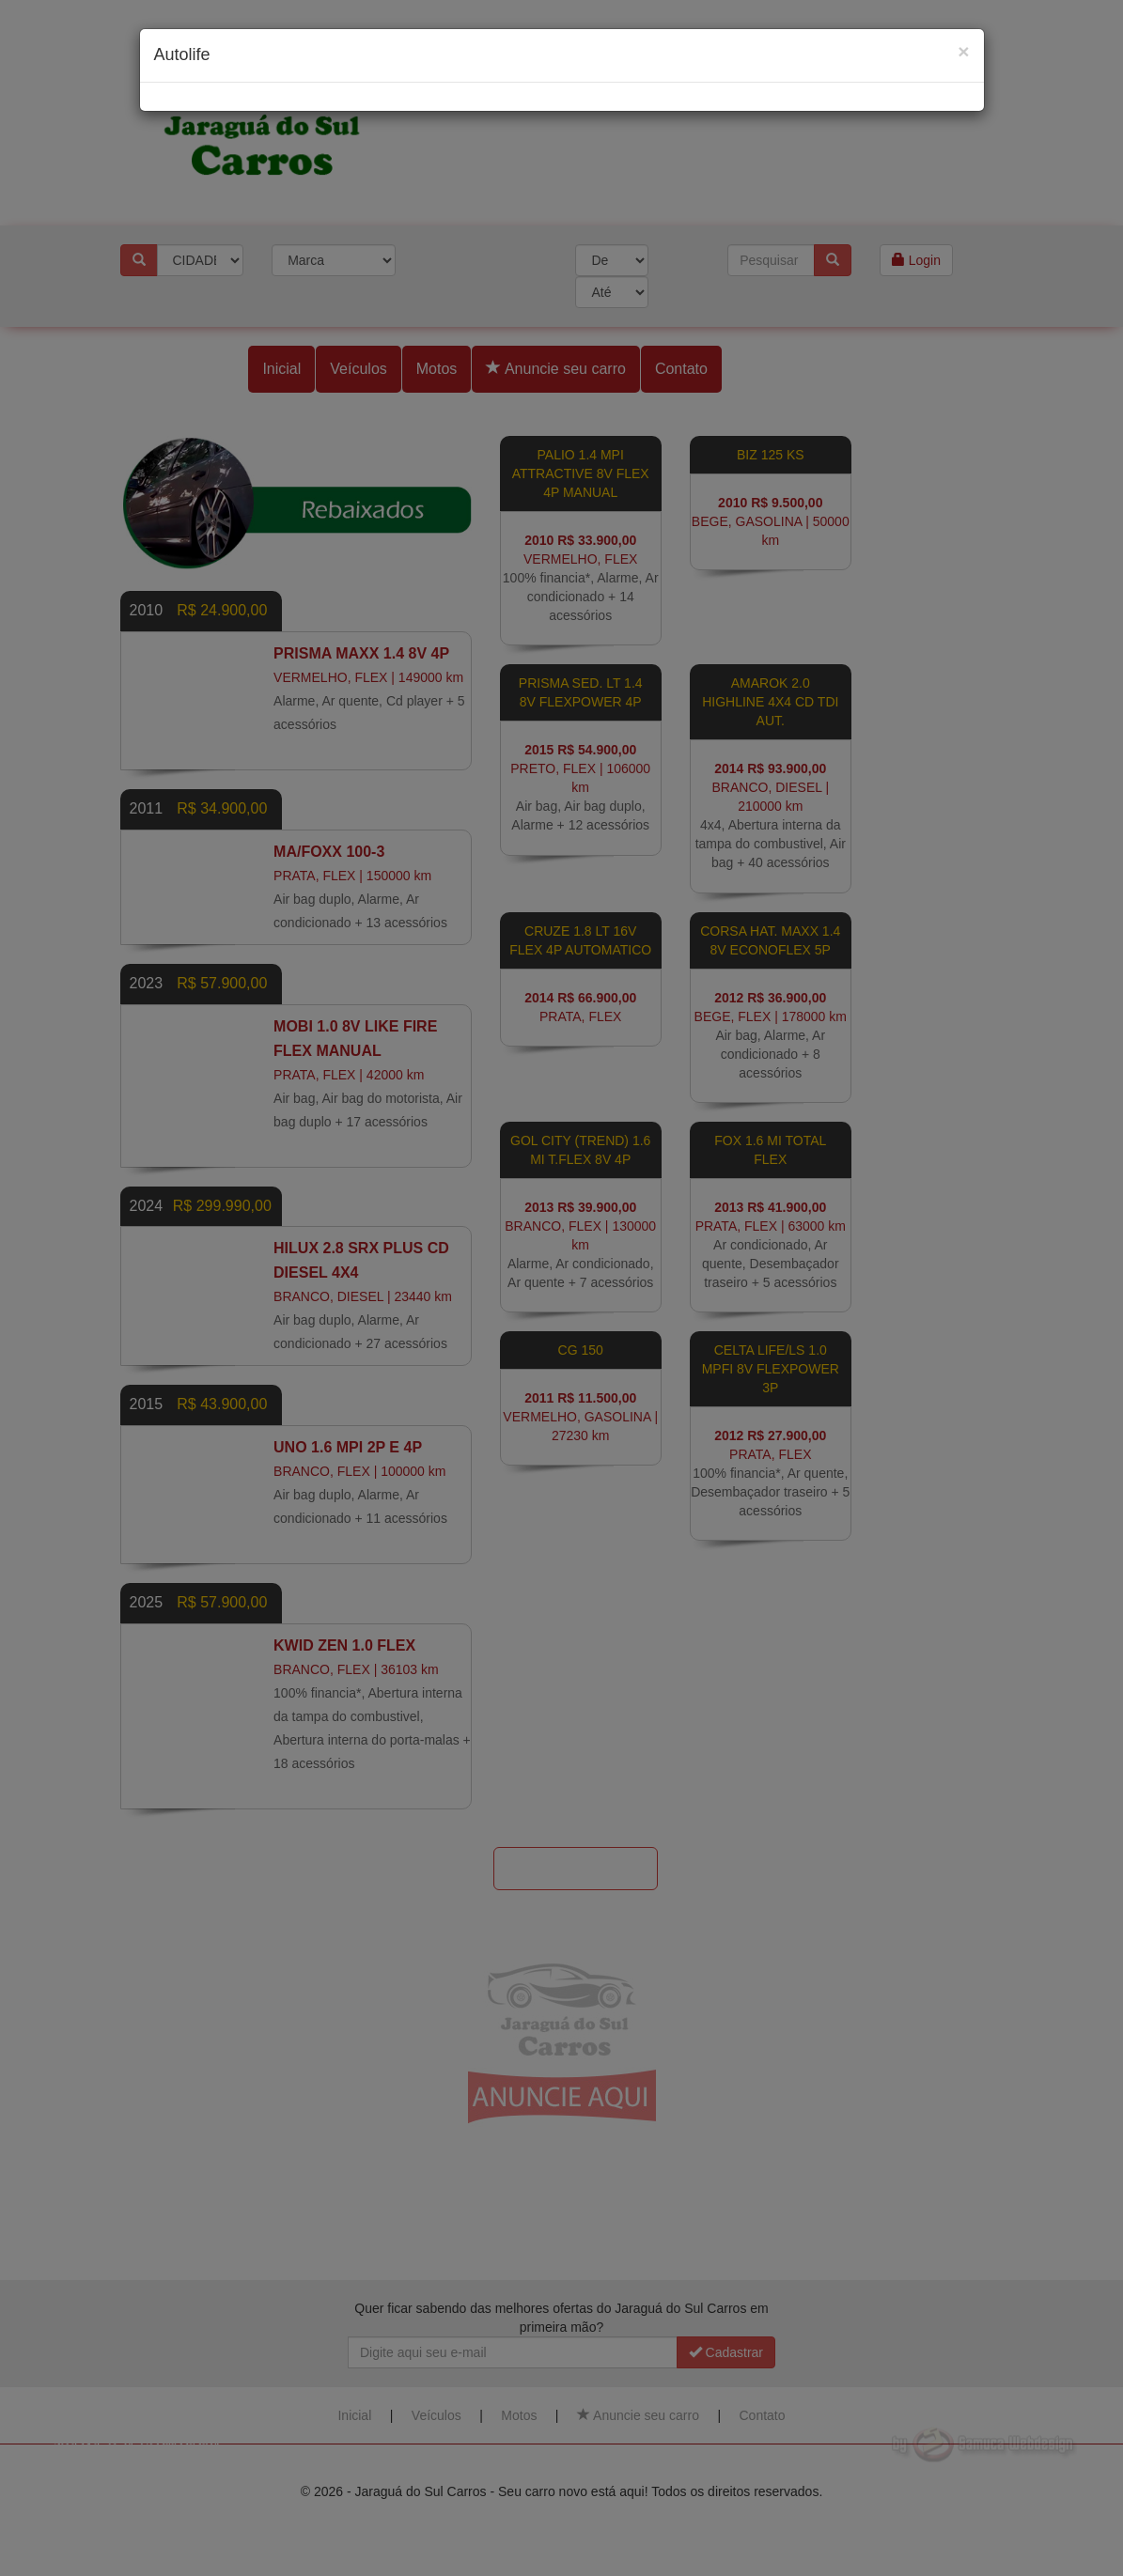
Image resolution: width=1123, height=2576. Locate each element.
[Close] (963, 51)
